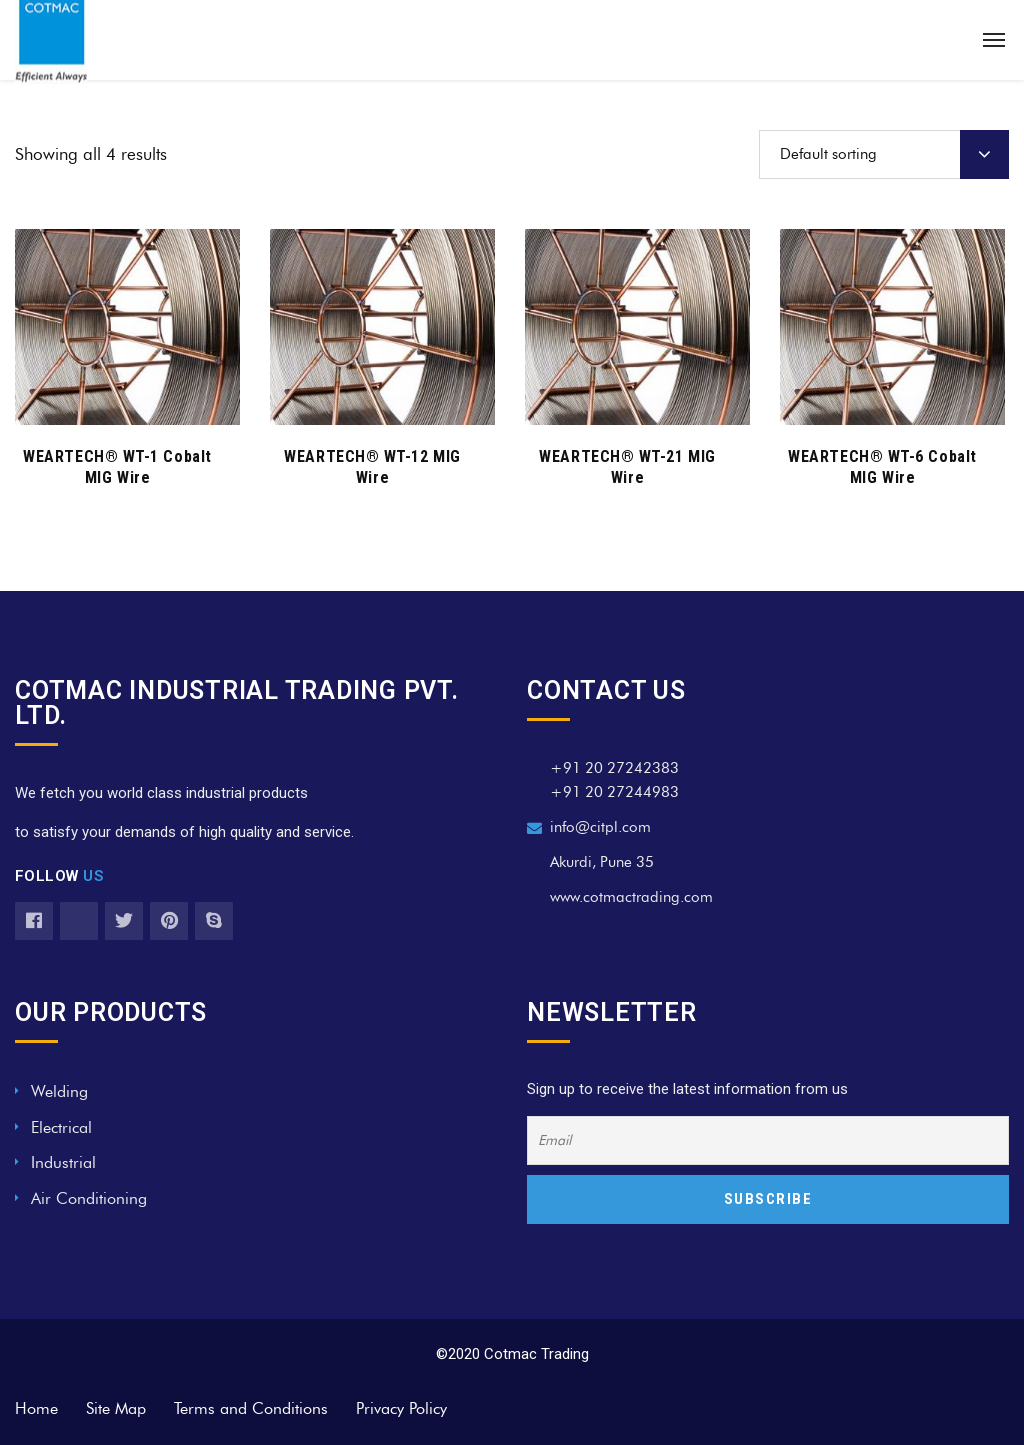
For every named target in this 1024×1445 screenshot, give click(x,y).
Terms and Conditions (251, 1408)
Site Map (116, 1408)
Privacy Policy (401, 1408)
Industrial (63, 1162)
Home (36, 1408)
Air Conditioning (89, 1198)
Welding (59, 1091)
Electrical (61, 1127)
